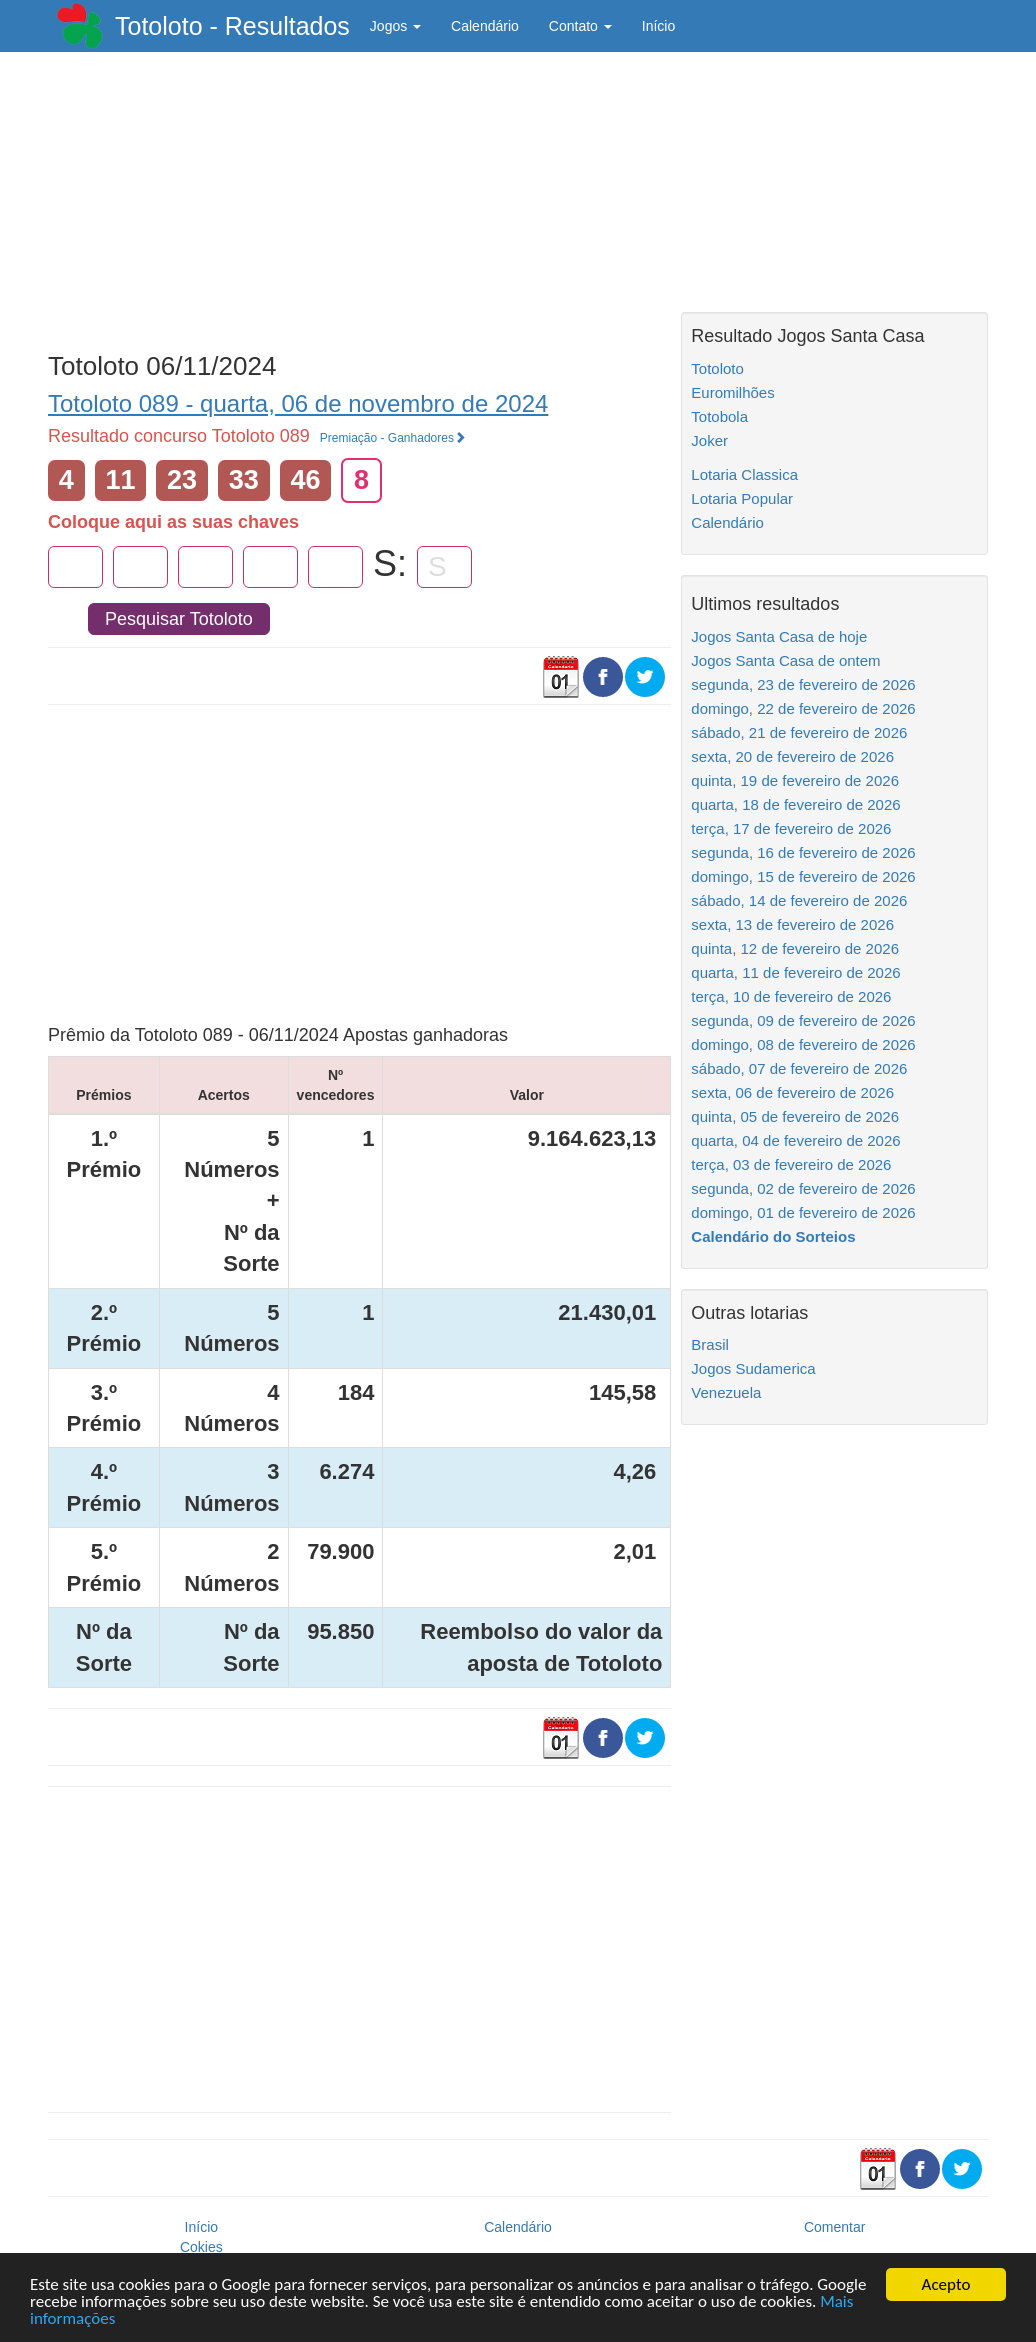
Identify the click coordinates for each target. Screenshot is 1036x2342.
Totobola (719, 416)
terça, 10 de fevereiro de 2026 (791, 996)
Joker (709, 440)
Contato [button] (580, 26)
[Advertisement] (359, 197)
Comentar (834, 2227)
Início (658, 26)
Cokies (201, 2247)
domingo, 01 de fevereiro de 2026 (803, 1212)
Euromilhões (732, 392)
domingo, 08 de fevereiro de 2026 (803, 1044)
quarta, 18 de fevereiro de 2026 (795, 804)
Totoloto (717, 368)
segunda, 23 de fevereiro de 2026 (803, 684)
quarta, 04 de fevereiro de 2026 (795, 1140)
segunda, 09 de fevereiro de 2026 (803, 1020)
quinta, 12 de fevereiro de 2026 (795, 948)
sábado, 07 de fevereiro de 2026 (799, 1068)
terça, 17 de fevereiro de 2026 (791, 828)
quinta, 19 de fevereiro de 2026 (795, 780)
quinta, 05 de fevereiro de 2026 (795, 1116)
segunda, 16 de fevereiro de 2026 (803, 852)
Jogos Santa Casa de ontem (785, 660)
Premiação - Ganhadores (393, 438)
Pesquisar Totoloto (179, 619)
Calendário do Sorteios (773, 1236)
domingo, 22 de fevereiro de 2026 (803, 708)
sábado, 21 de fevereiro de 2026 (799, 732)
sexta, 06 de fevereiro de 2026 (792, 1092)
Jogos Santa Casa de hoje (779, 636)
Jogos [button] (395, 26)
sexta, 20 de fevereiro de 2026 (792, 756)
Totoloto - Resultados (232, 26)
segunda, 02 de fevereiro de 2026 (803, 1188)
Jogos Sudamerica (753, 1368)
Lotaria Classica (744, 474)
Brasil (710, 1344)
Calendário (485, 26)
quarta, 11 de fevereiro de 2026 (795, 972)
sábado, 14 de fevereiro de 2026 (799, 900)
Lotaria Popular (742, 498)
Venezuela (726, 1392)
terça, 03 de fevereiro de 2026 (791, 1164)
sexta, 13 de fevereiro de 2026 (792, 924)
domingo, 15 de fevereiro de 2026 (803, 876)
